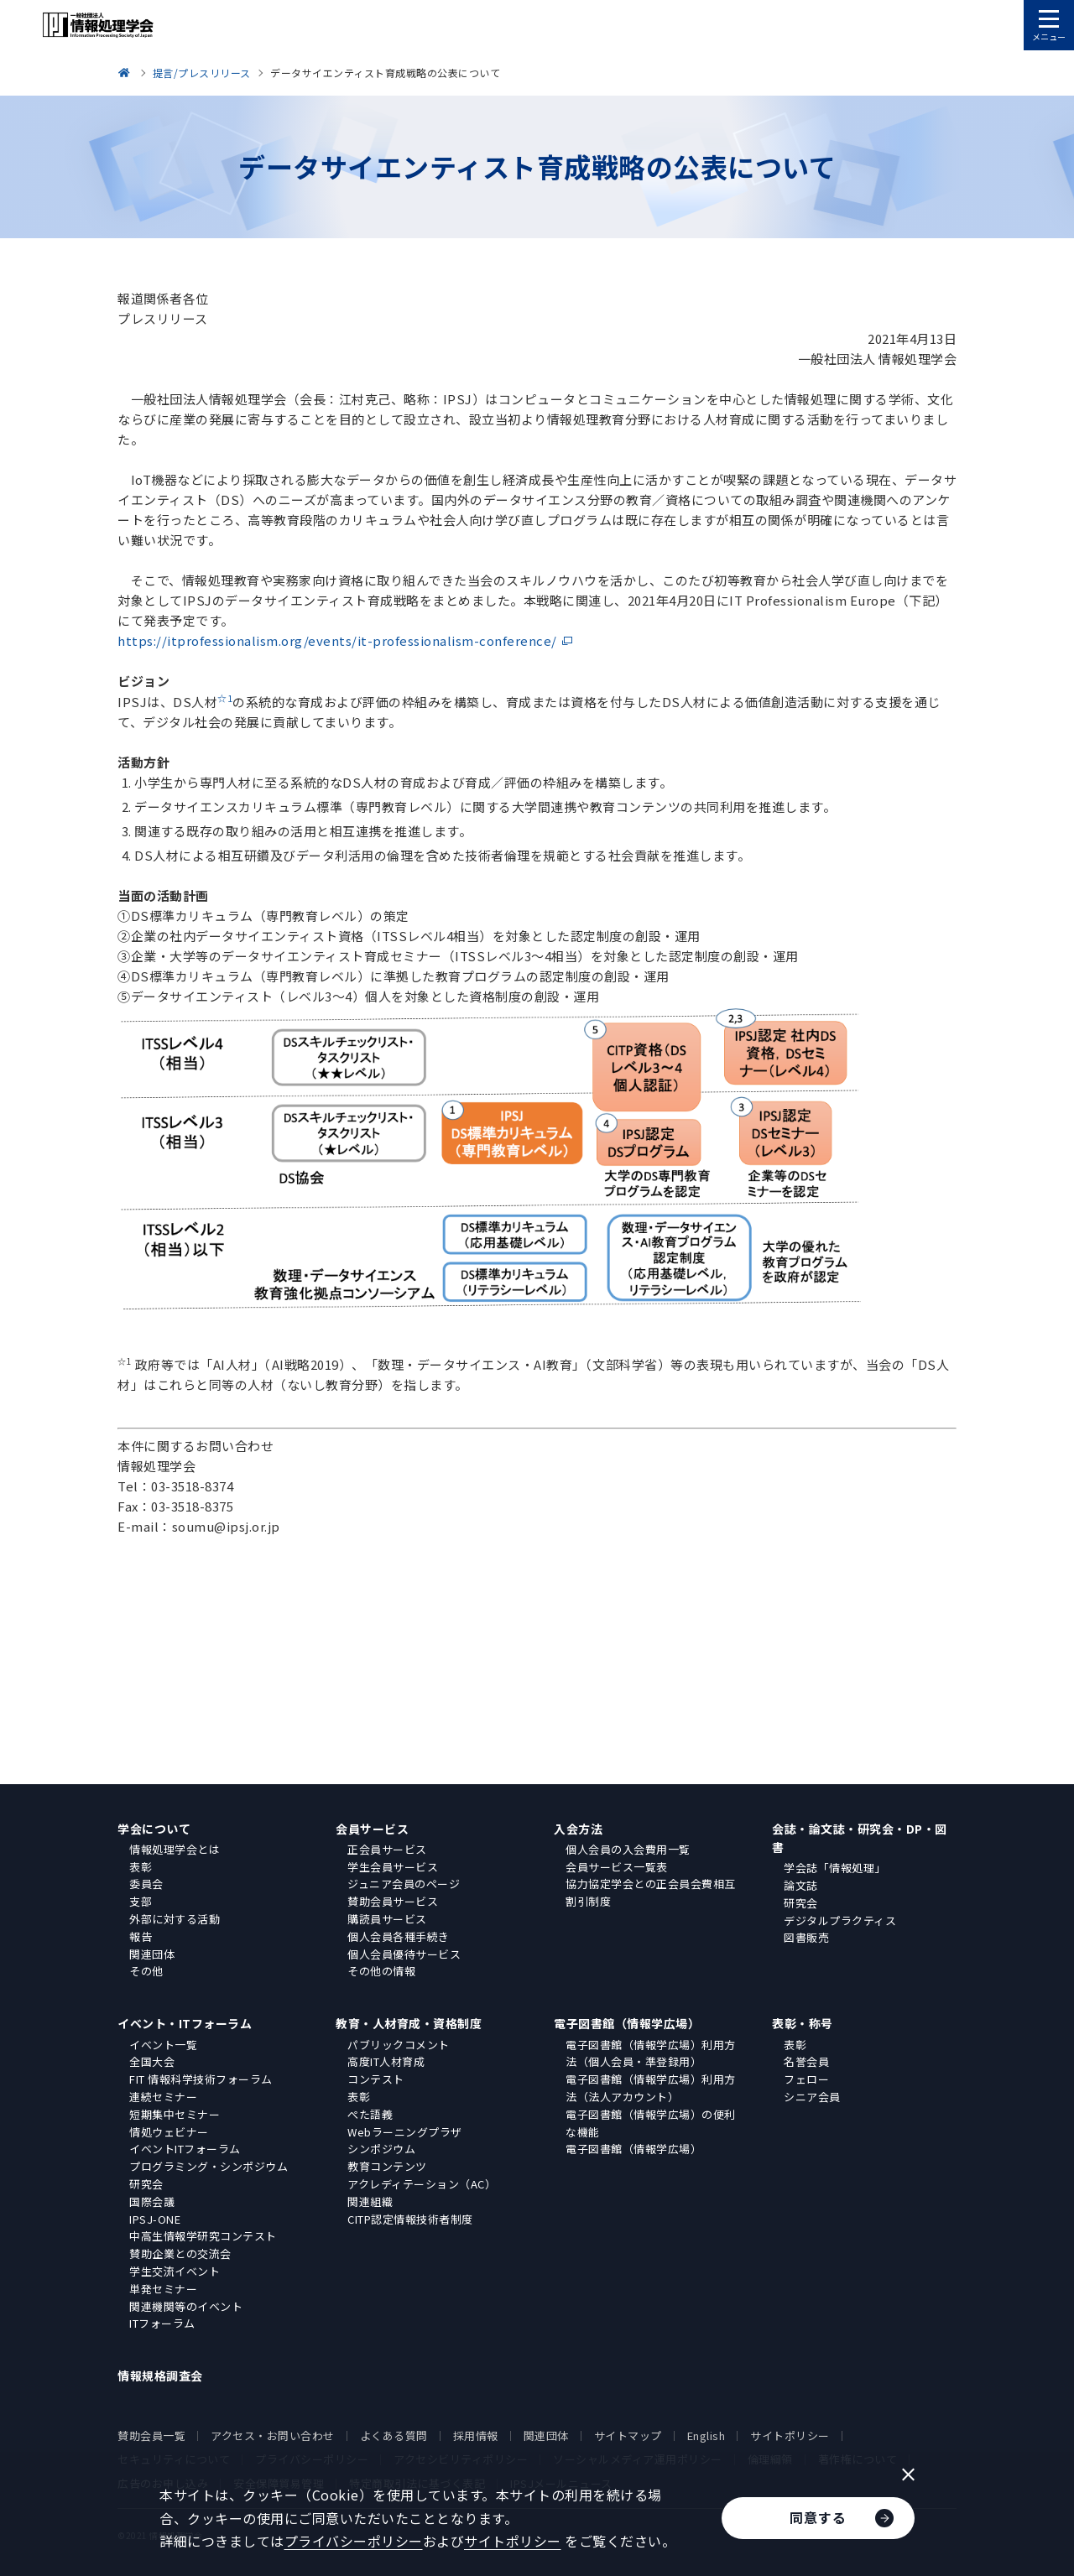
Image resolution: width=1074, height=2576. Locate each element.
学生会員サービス (392, 1867)
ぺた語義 (370, 2114)
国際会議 (152, 2201)
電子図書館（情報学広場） (627, 2023)
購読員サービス (387, 1919)
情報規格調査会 (160, 2375)
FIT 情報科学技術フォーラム (201, 2079)
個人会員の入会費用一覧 (628, 1849)
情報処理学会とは (174, 1849)
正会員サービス (387, 1849)
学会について (153, 1828)
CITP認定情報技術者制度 (410, 2219)
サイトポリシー (790, 2435)
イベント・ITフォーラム (184, 2023)
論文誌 (801, 1885)
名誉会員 (806, 2061)
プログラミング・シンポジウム (208, 2166)
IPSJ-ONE (154, 2219)
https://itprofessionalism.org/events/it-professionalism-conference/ (337, 640)
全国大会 (152, 2061)
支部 (140, 1901)
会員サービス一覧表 (617, 1867)
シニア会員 (812, 2097)
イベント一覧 (163, 2045)
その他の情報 (381, 1971)
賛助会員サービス (392, 1901)
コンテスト (375, 2079)
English (706, 2435)
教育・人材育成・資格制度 (409, 2023)
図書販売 (806, 1937)
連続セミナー (163, 2097)
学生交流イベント (174, 2271)
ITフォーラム (162, 2323)
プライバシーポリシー (353, 2541)
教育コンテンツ (387, 2166)
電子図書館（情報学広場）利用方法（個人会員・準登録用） (651, 2053)
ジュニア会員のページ (403, 1884)
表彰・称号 (802, 2023)
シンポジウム (381, 2149)
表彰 (140, 1867)
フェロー (806, 2079)
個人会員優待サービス (404, 1954)
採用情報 (475, 2435)
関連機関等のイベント (185, 2306)
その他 (146, 1971)
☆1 (224, 698)
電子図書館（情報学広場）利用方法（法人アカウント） (651, 2088)
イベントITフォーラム (185, 2149)
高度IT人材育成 (386, 2061)
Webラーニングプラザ (404, 2132)
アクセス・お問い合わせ (273, 2435)
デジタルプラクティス (840, 1920)
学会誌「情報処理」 (835, 1868)
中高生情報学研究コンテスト (203, 2236)
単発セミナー (163, 2289)
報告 (140, 1936)
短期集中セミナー (174, 2114)
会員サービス (372, 1828)
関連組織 (370, 2201)
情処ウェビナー (169, 2132)
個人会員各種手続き (398, 1936)
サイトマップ (628, 2435)
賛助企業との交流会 (180, 2253)
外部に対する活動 (174, 1919)
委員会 (146, 1884)
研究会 (801, 1903)
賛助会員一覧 (151, 2435)
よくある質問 (394, 2435)
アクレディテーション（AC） (421, 2184)
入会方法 (578, 1828)
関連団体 (152, 1954)
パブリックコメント (398, 2045)
